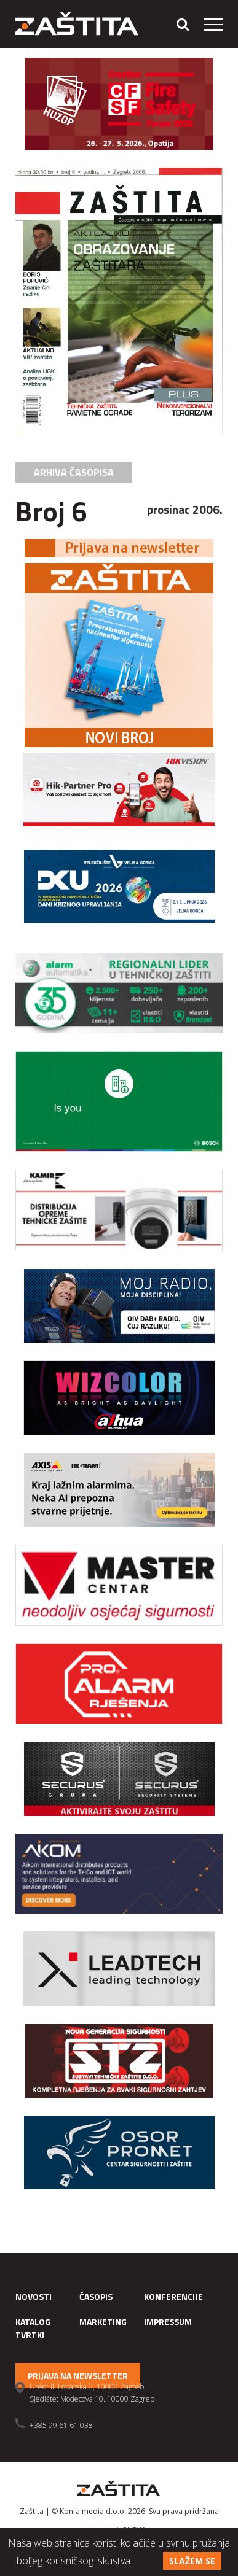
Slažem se (192, 2561)
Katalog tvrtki (32, 2328)
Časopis (96, 2296)
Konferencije (173, 2296)
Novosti (33, 2296)
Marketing (103, 2321)
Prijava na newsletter (78, 2375)
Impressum (168, 2321)
